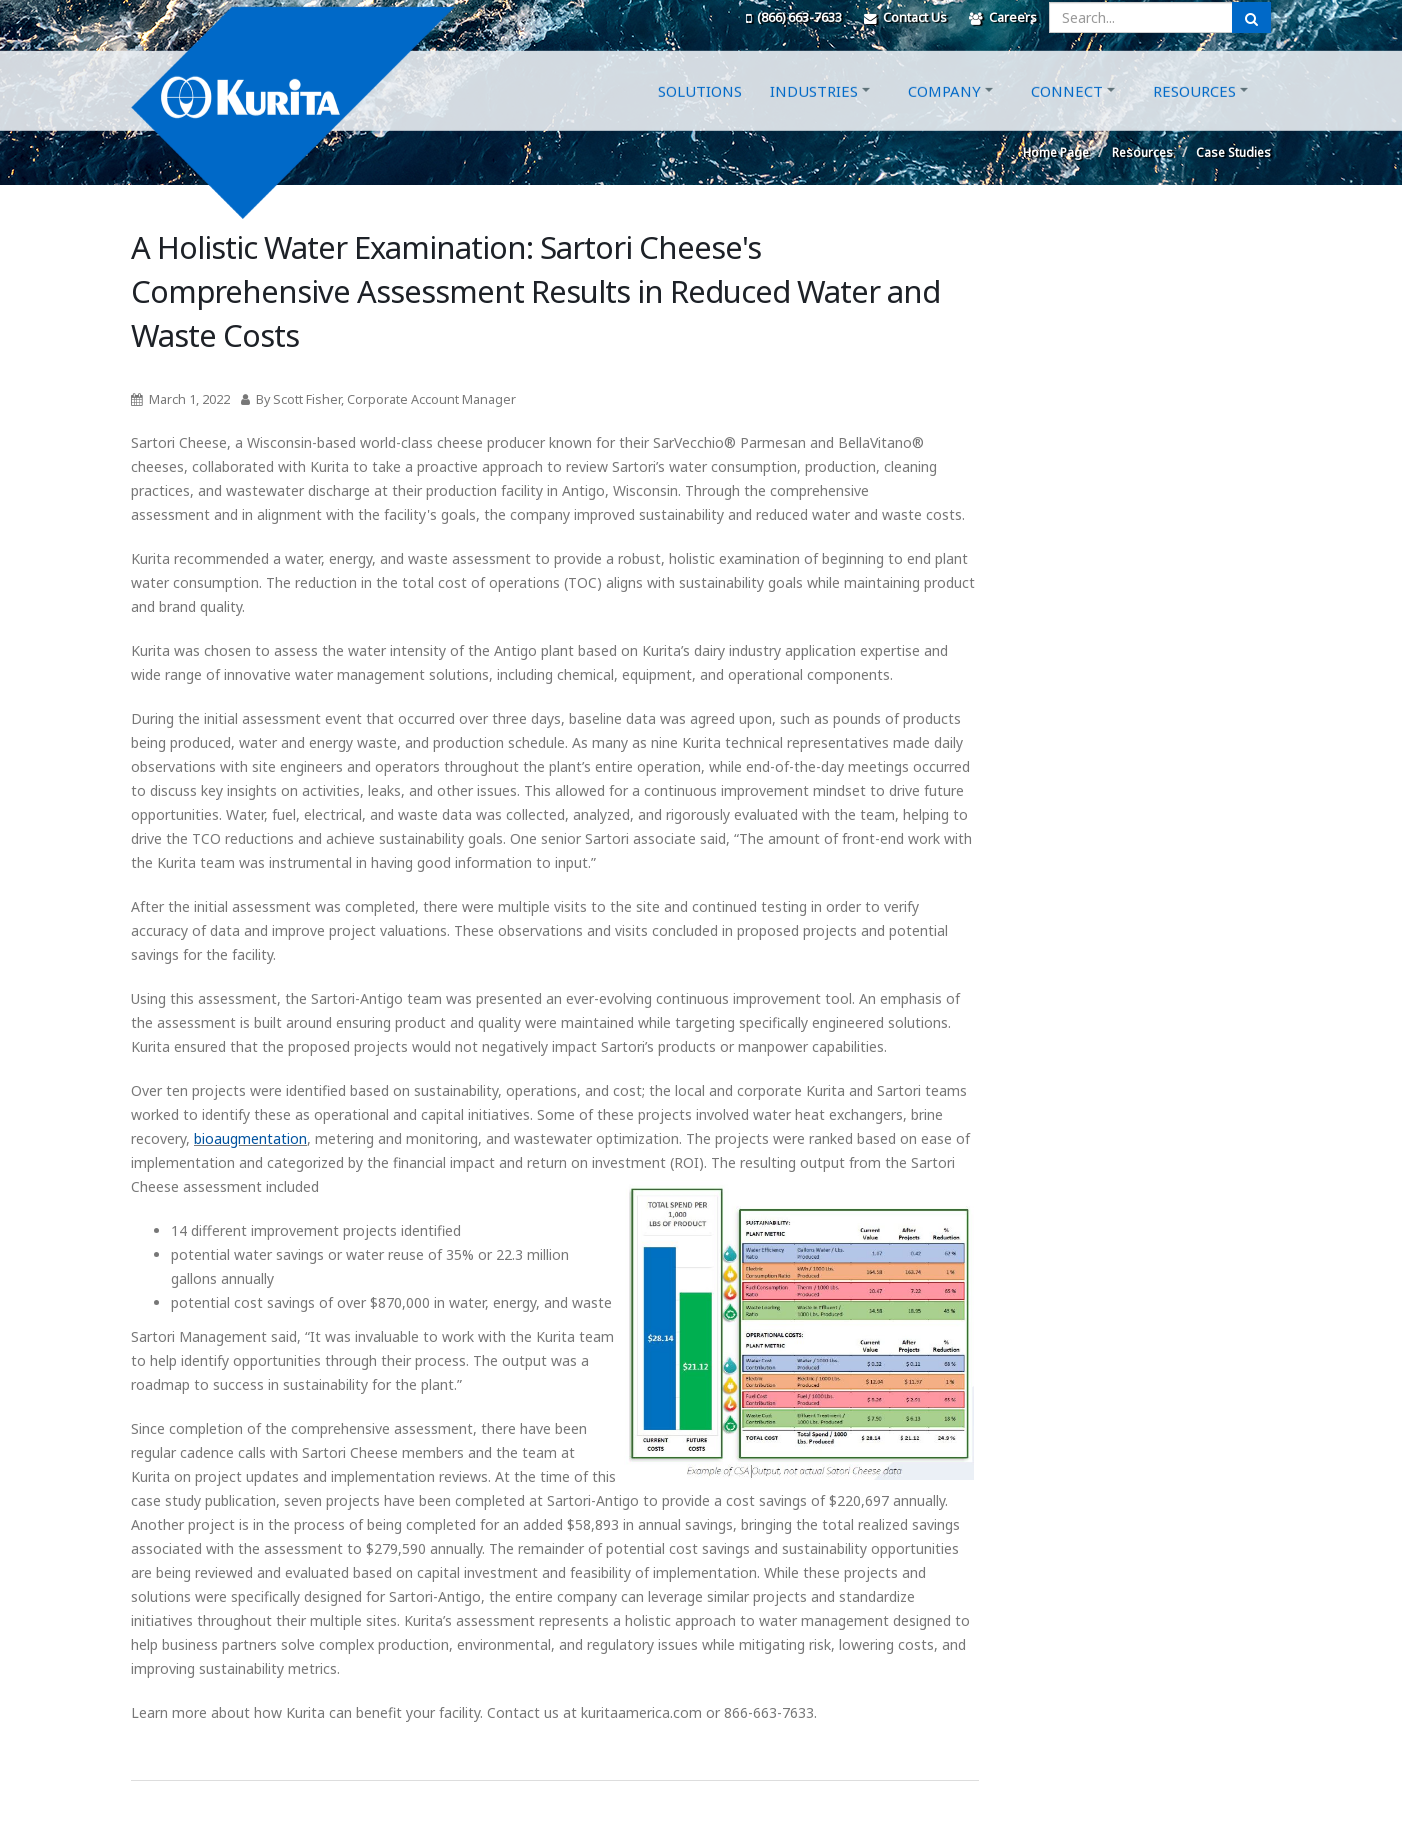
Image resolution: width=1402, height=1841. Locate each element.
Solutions (700, 113)
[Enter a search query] (1141, 17)
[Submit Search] (1251, 17)
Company (944, 113)
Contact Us (905, 17)
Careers (1003, 17)
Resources (1194, 113)
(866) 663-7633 (794, 17)
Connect (1067, 113)
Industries (814, 113)
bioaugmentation (250, 1138)
